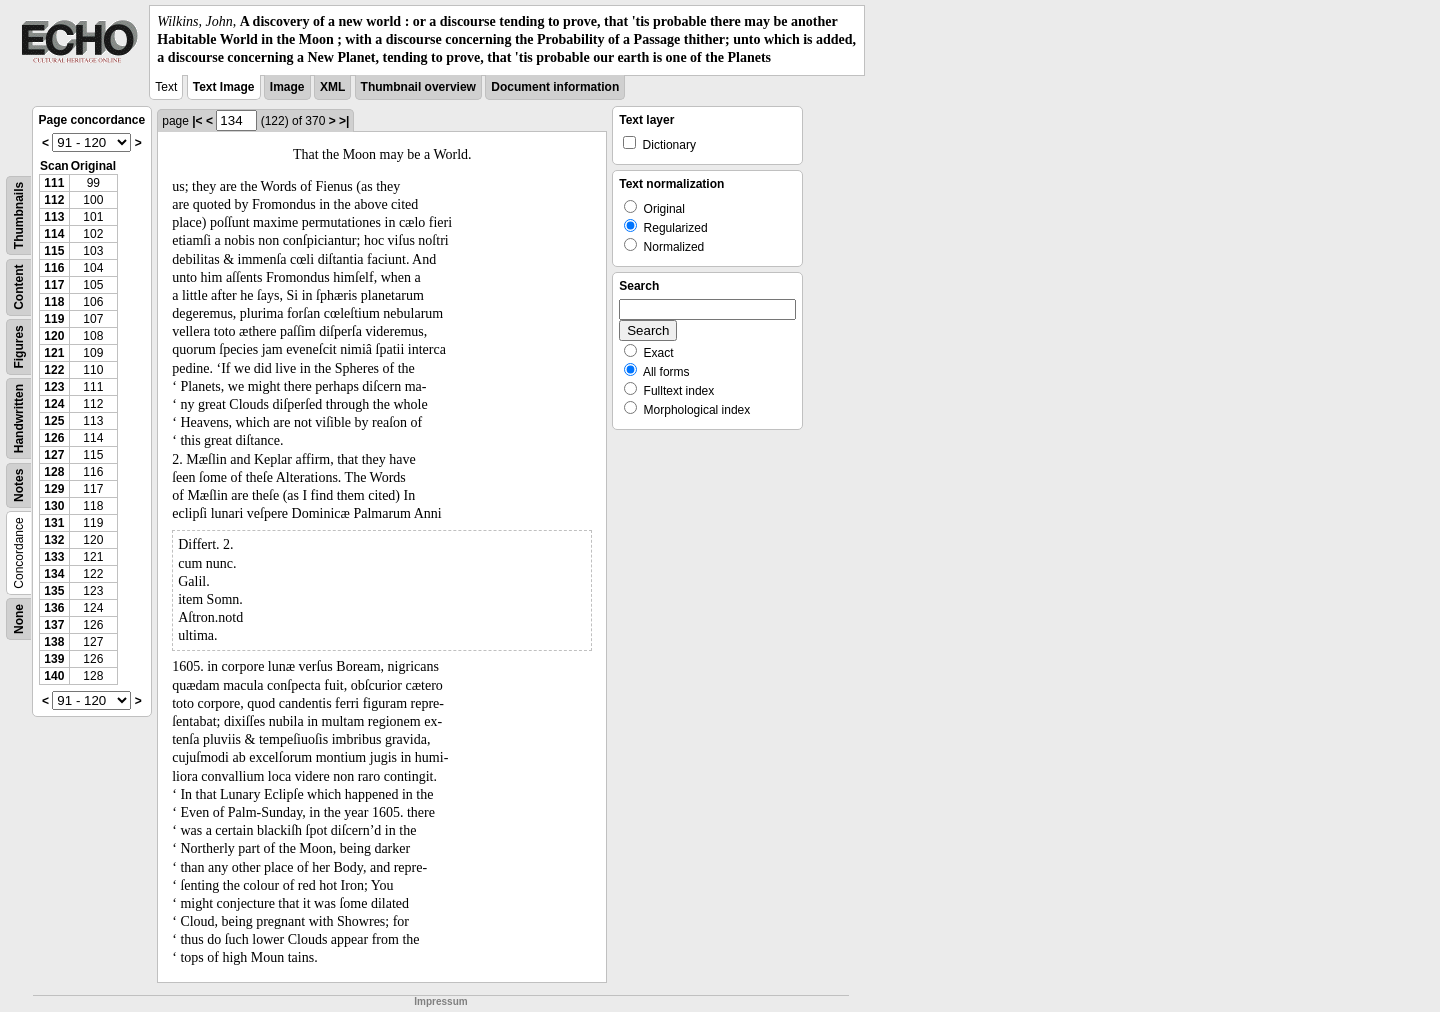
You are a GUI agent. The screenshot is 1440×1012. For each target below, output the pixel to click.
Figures (19, 346)
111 (54, 183)
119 (54, 319)
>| (344, 121)
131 (54, 523)
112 (54, 200)
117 (54, 285)
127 (54, 455)
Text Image (224, 87)
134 (54, 574)
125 (54, 421)
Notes (19, 484)
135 (54, 591)
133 (54, 557)
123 (54, 387)
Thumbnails (19, 214)
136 (54, 608)
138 (54, 642)
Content (19, 286)
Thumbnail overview (418, 87)
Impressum (440, 1001)
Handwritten (19, 417)
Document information (555, 87)
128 (54, 472)
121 (54, 353)
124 (54, 404)
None (19, 619)
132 (54, 540)
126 (54, 438)
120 (54, 336)
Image (287, 87)
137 (54, 625)
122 (54, 370)
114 (54, 234)
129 (54, 489)
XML (332, 87)
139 (54, 659)
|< (197, 121)
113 (54, 217)
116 (54, 268)
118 (54, 302)
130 (54, 506)
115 (54, 251)
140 (54, 676)
